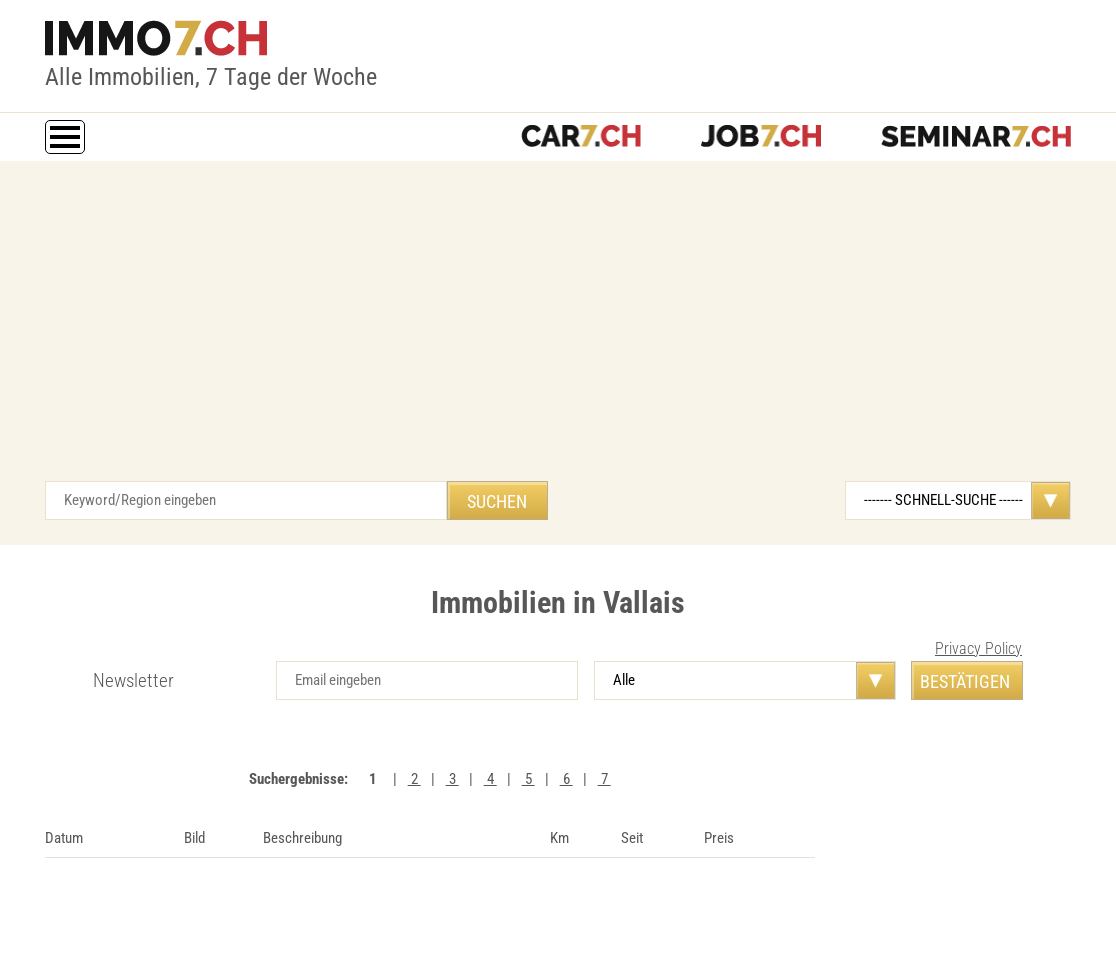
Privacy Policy (978, 648)
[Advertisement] (558, 331)
